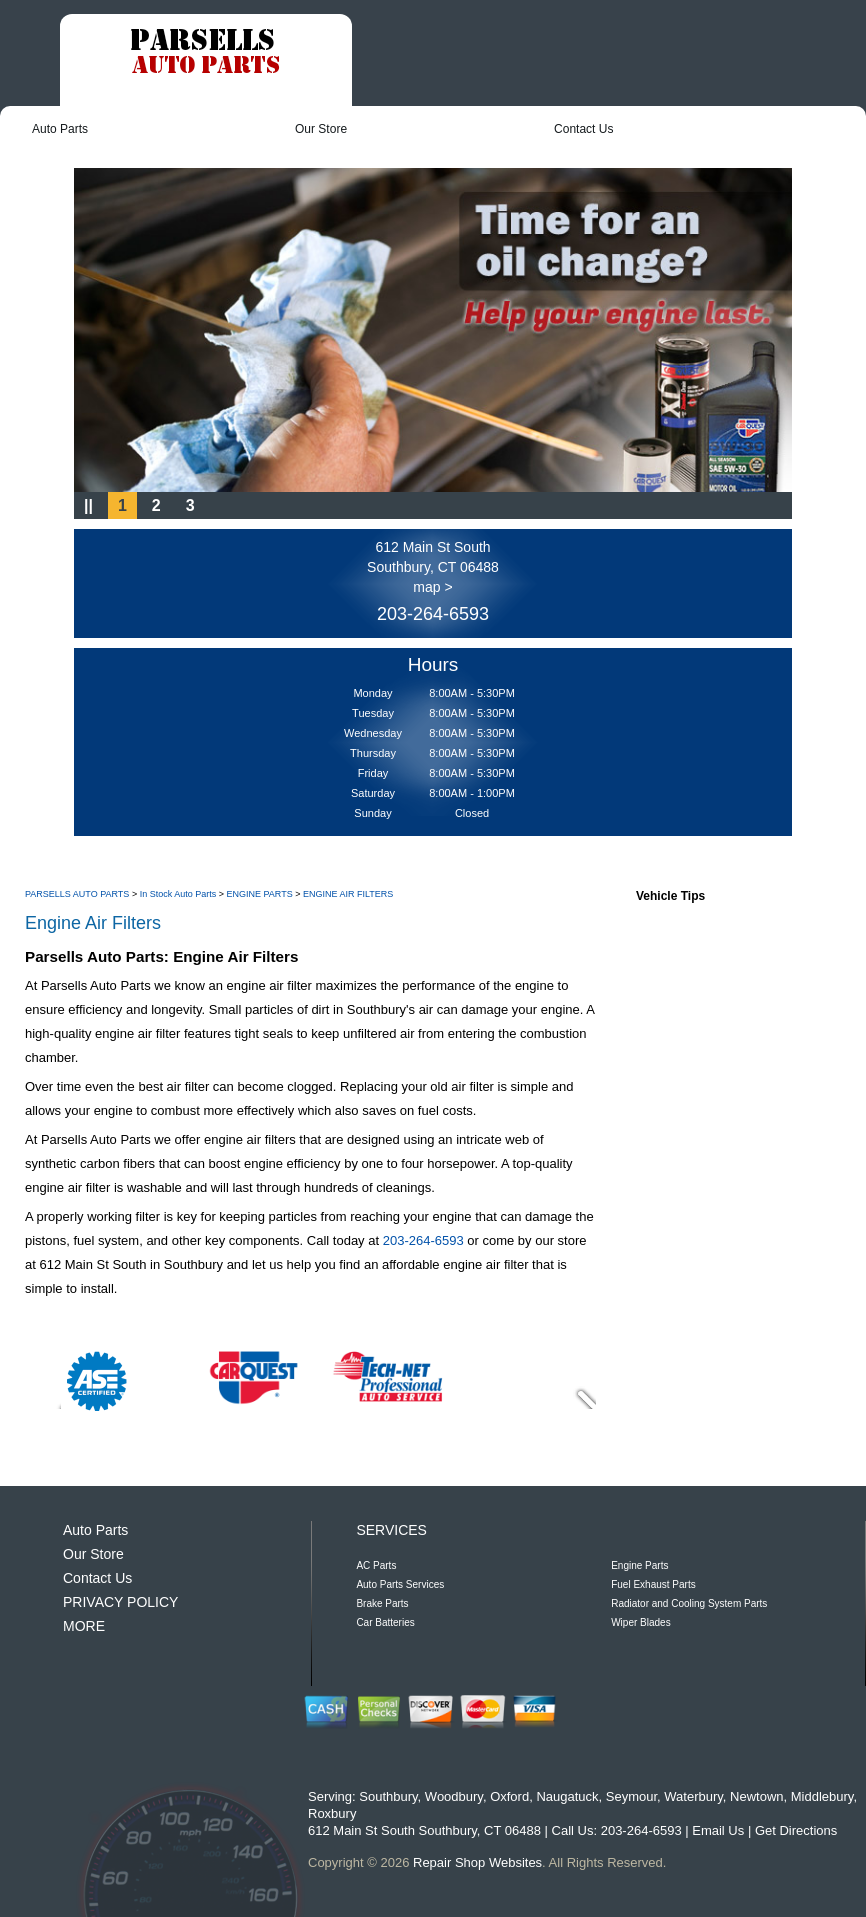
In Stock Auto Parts (178, 894)
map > (432, 587)
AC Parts (376, 1565)
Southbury (388, 1796)
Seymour (631, 1796)
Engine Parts (639, 1565)
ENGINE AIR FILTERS (348, 894)
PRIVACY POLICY (120, 1602)
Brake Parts (382, 1603)
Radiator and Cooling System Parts (689, 1603)
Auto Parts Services (400, 1584)
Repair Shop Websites (477, 1862)
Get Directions (796, 1830)
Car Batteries (385, 1622)
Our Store (321, 129)
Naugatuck (567, 1796)
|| (88, 505)
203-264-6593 (433, 614)
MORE (84, 1626)
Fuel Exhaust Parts (653, 1584)
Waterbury (693, 1796)
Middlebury (822, 1796)
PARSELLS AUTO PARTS (77, 894)
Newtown (756, 1796)
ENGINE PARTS (259, 894)
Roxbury (332, 1813)
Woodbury (454, 1796)
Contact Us (583, 129)
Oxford (509, 1796)
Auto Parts (60, 129)
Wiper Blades (640, 1622)
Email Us (718, 1830)
